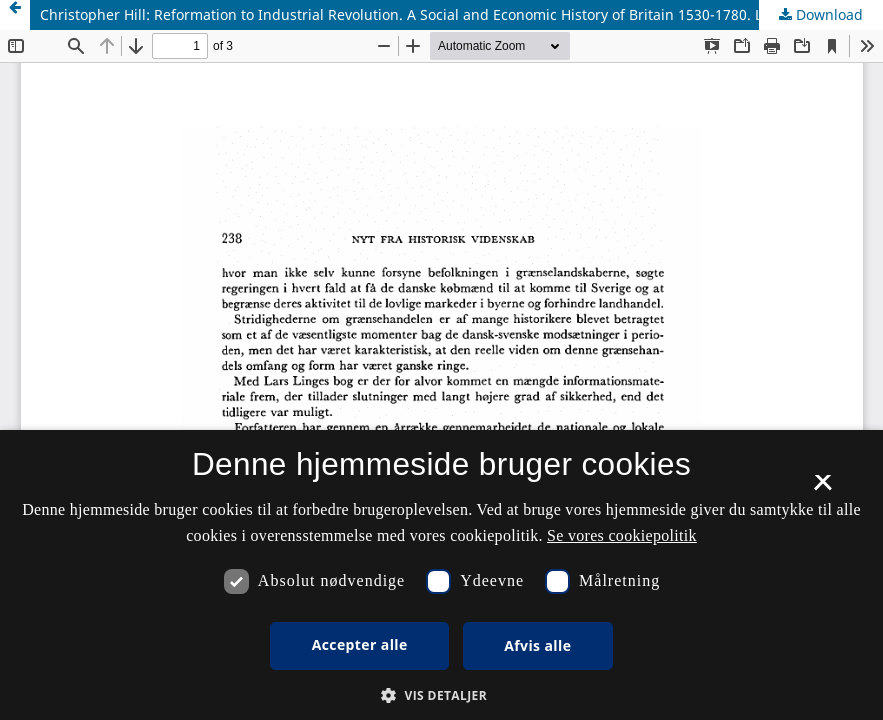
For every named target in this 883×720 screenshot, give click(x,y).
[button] (441, 695)
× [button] (822, 489)
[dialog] (441, 575)
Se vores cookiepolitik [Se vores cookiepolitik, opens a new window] (622, 535)
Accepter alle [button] (360, 644)
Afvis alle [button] (537, 645)
